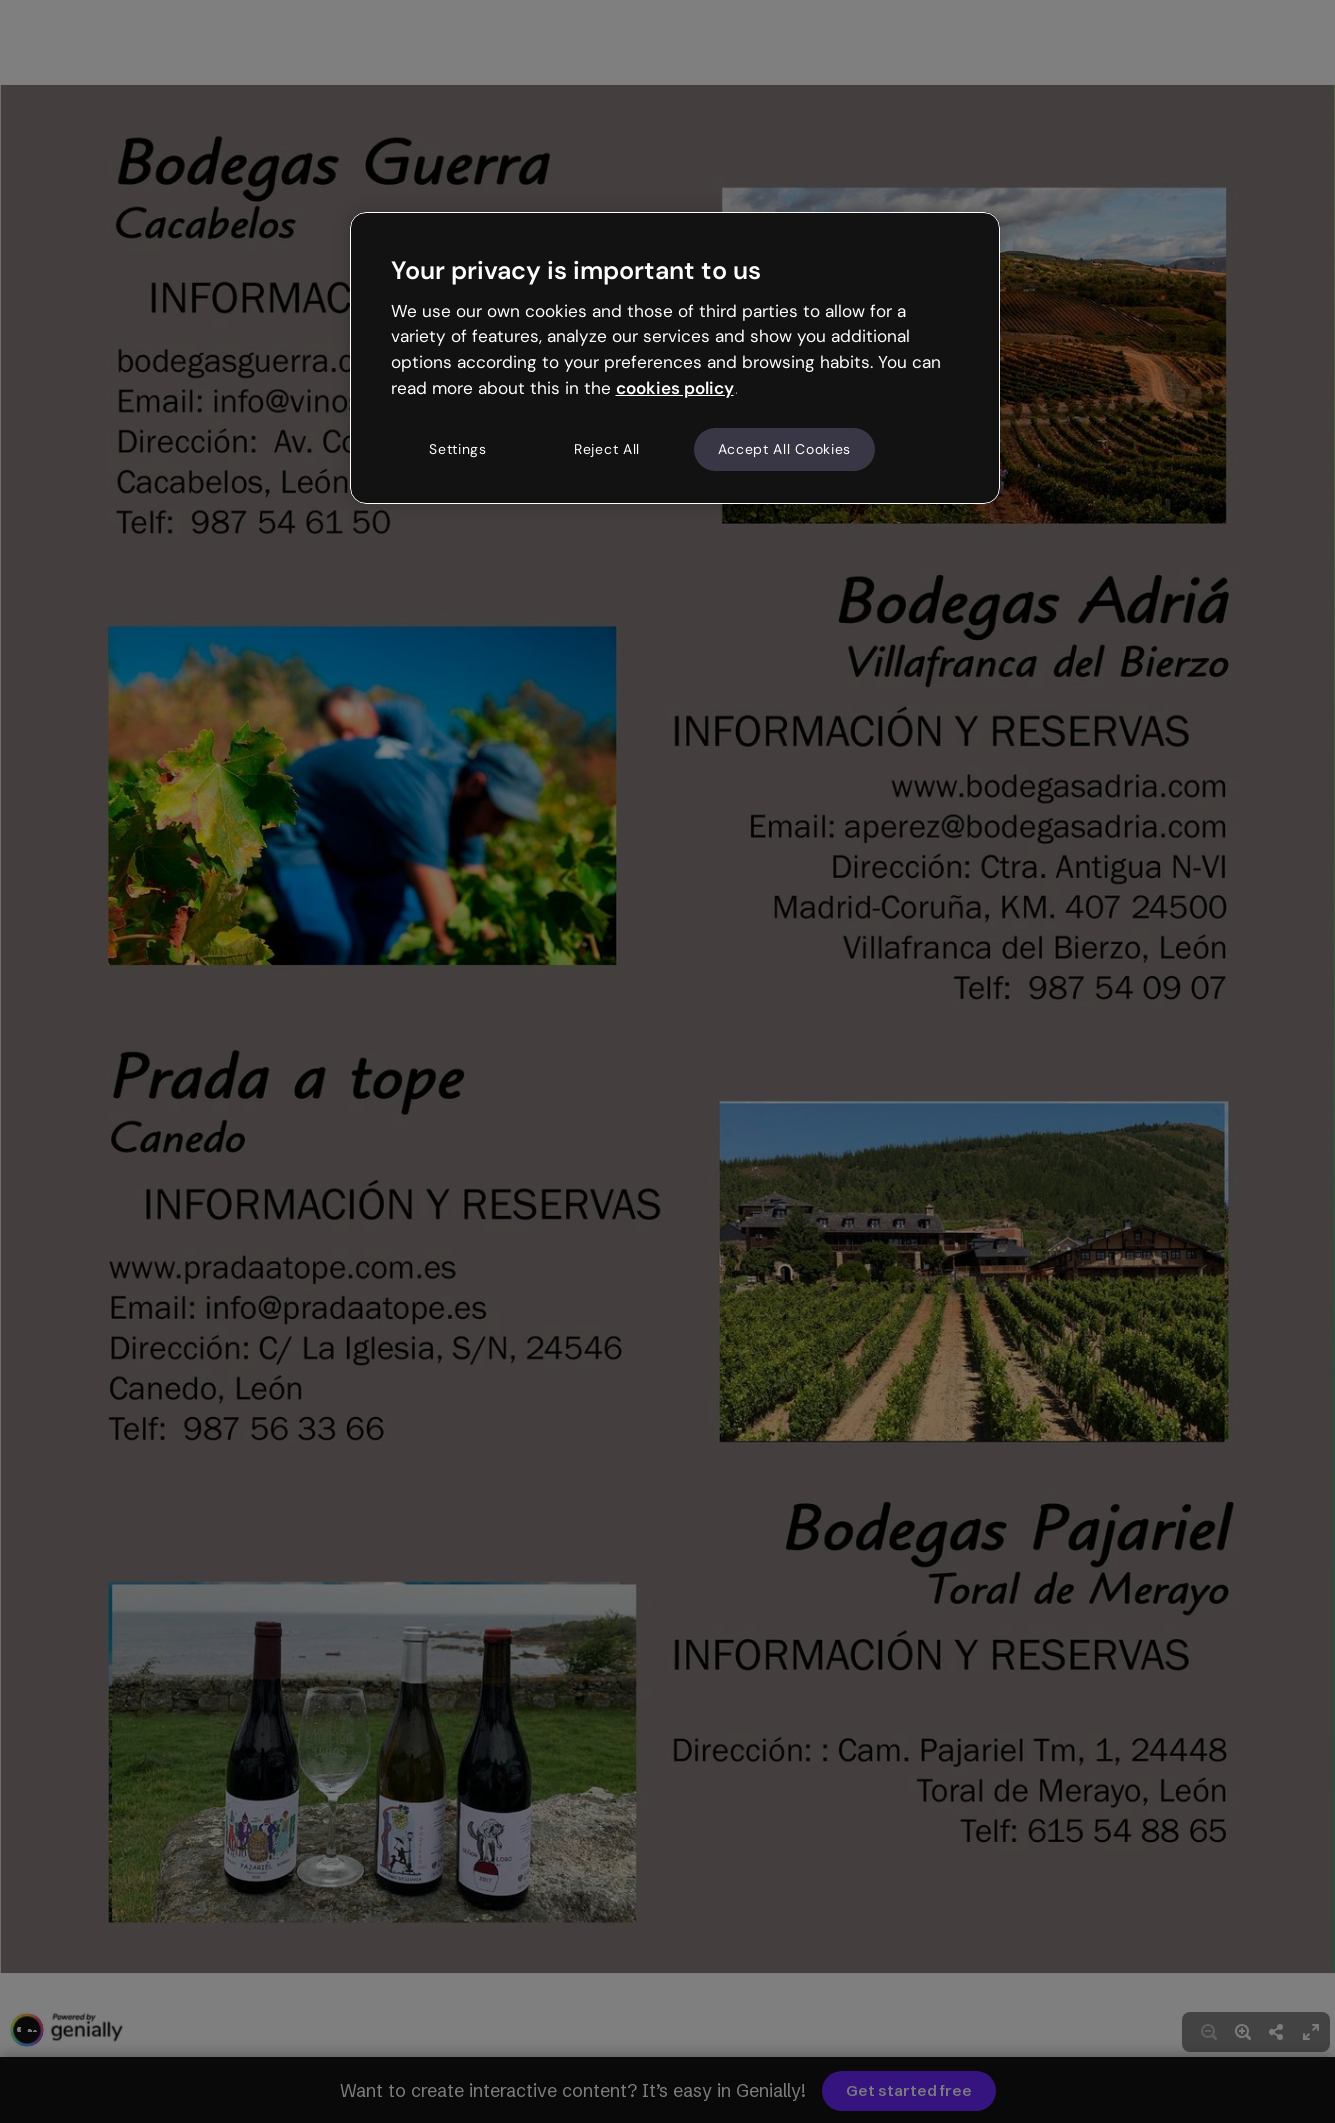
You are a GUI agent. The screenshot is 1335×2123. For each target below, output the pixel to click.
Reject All (607, 449)
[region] (675, 358)
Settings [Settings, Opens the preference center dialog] (458, 449)
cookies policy (675, 388)
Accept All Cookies (785, 449)
